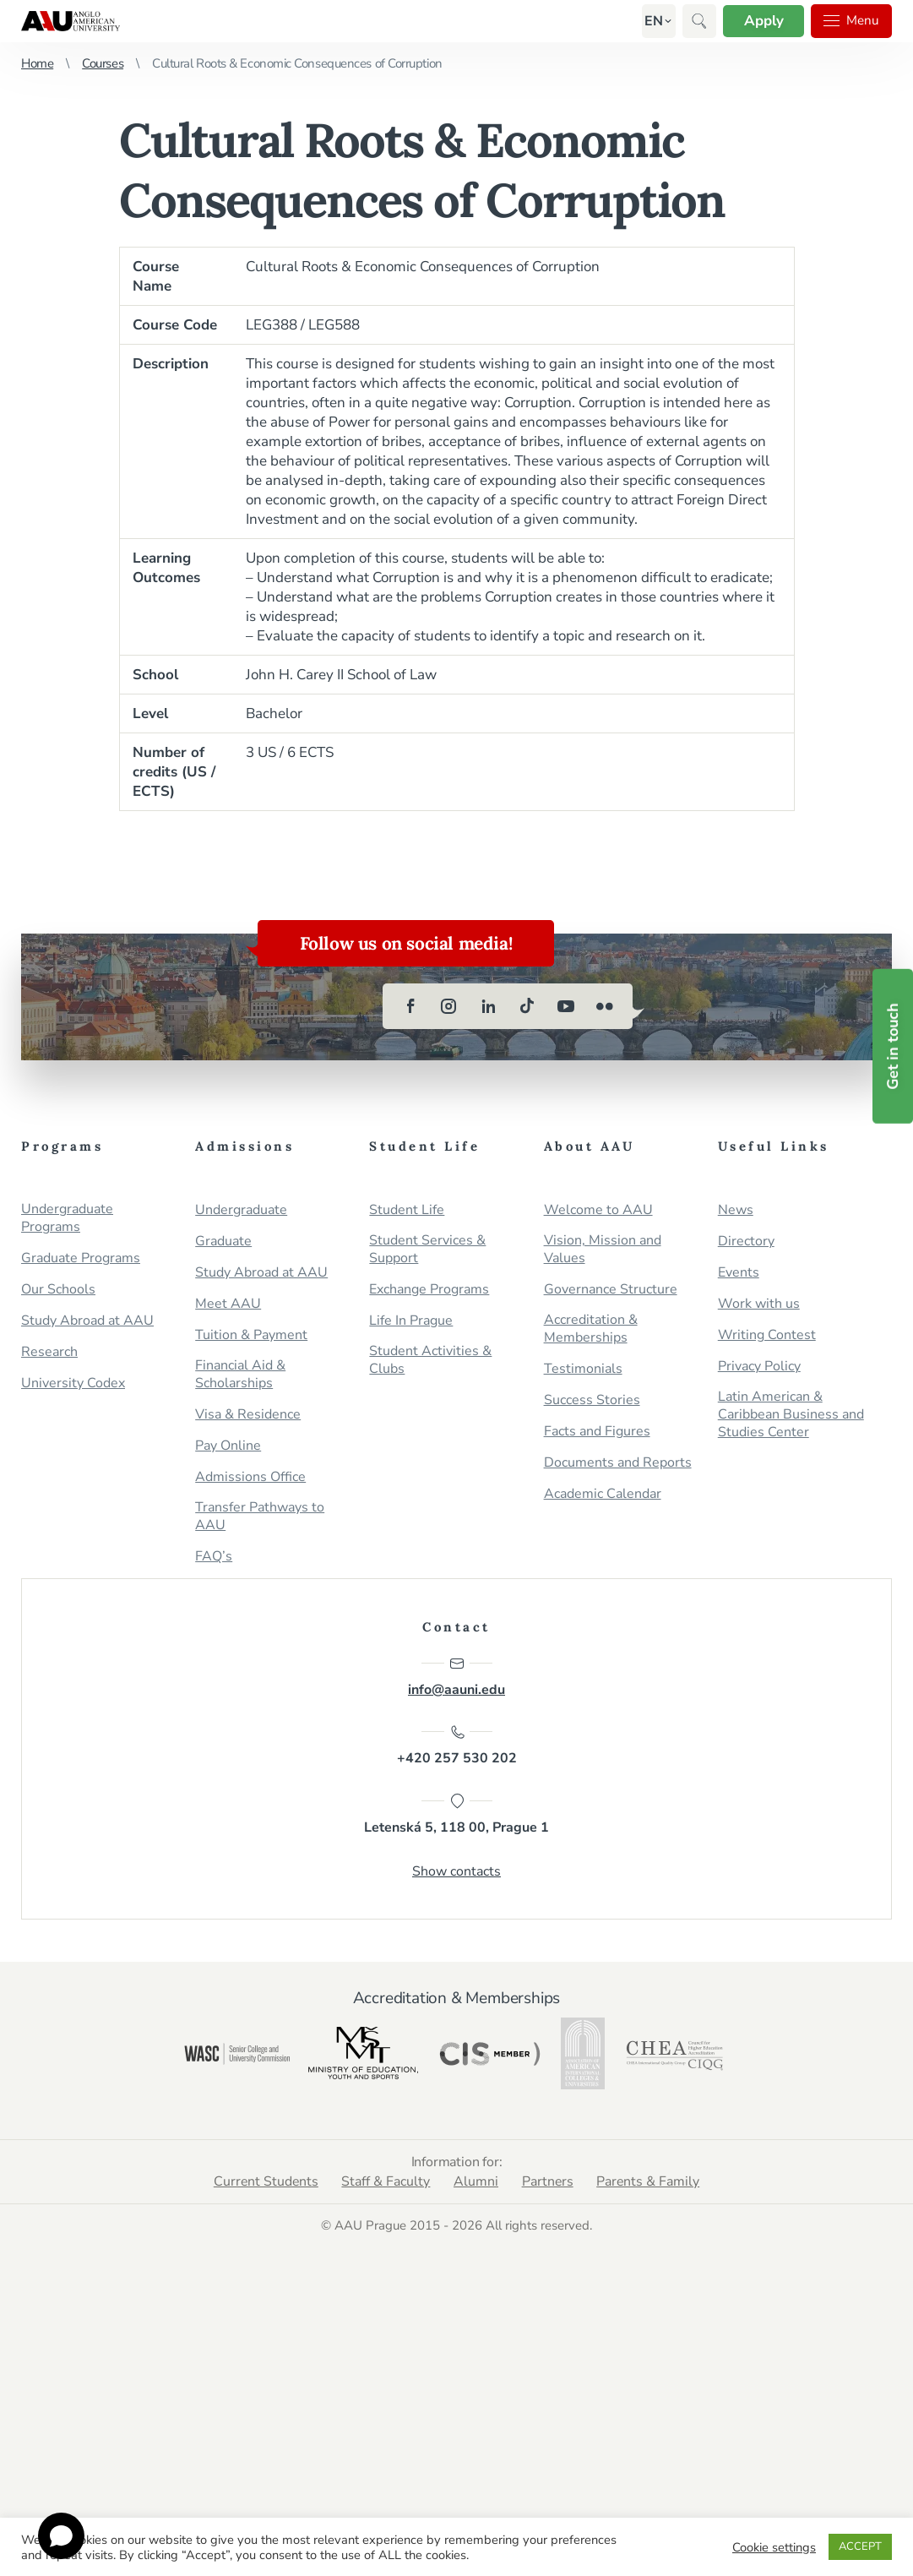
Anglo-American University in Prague (70, 21)
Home (37, 63)
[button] (651, 21)
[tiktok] (527, 1006)
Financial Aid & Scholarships (240, 1374)
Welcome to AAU (598, 1210)
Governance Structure (610, 1290)
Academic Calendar (602, 1494)
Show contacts (456, 1872)
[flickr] (604, 1006)
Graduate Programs (80, 1258)
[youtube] (566, 1006)
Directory (746, 1241)
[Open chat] (61, 2536)
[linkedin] (488, 1006)
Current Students (264, 2182)
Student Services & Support (427, 1249)
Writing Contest (767, 1335)
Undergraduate (241, 1210)
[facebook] (410, 1006)
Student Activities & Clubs (430, 1360)
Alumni (476, 2182)
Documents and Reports (618, 1463)
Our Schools (58, 1290)
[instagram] (449, 1006)
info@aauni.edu (456, 1677)
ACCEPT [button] (860, 2546)
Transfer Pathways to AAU (259, 1516)
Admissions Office (250, 1477)
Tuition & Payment (251, 1335)
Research (49, 1352)
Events (738, 1273)
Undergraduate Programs (67, 1218)
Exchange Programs (429, 1290)
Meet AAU (228, 1304)
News (735, 1210)
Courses (102, 63)
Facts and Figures (597, 1431)
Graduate (223, 1241)
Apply (761, 20)
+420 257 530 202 (457, 1746)
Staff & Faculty (385, 2182)
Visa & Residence (248, 1415)
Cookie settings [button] (774, 2547)
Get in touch (893, 1045)
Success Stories (592, 1400)
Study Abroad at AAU (87, 1321)
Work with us (759, 1304)
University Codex (73, 1383)
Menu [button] (850, 21)
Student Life (406, 1210)
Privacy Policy (759, 1366)
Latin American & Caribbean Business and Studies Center (791, 1414)
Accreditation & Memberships (591, 1329)
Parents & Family (650, 2182)
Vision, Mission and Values (602, 1249)
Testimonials (583, 1369)
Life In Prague (411, 1321)
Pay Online (228, 1446)
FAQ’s (213, 1557)
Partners (548, 2182)
